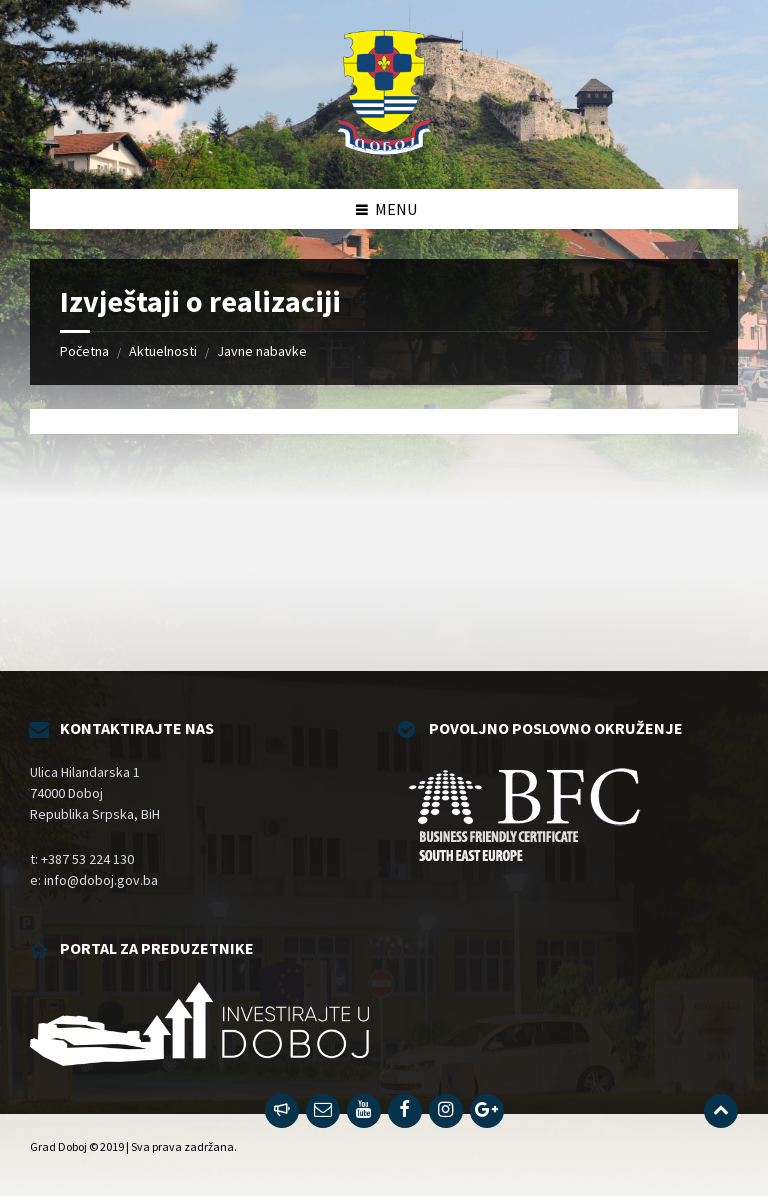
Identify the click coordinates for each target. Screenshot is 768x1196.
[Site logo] (384, 149)
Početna (84, 351)
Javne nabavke (262, 351)
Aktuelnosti (163, 351)
